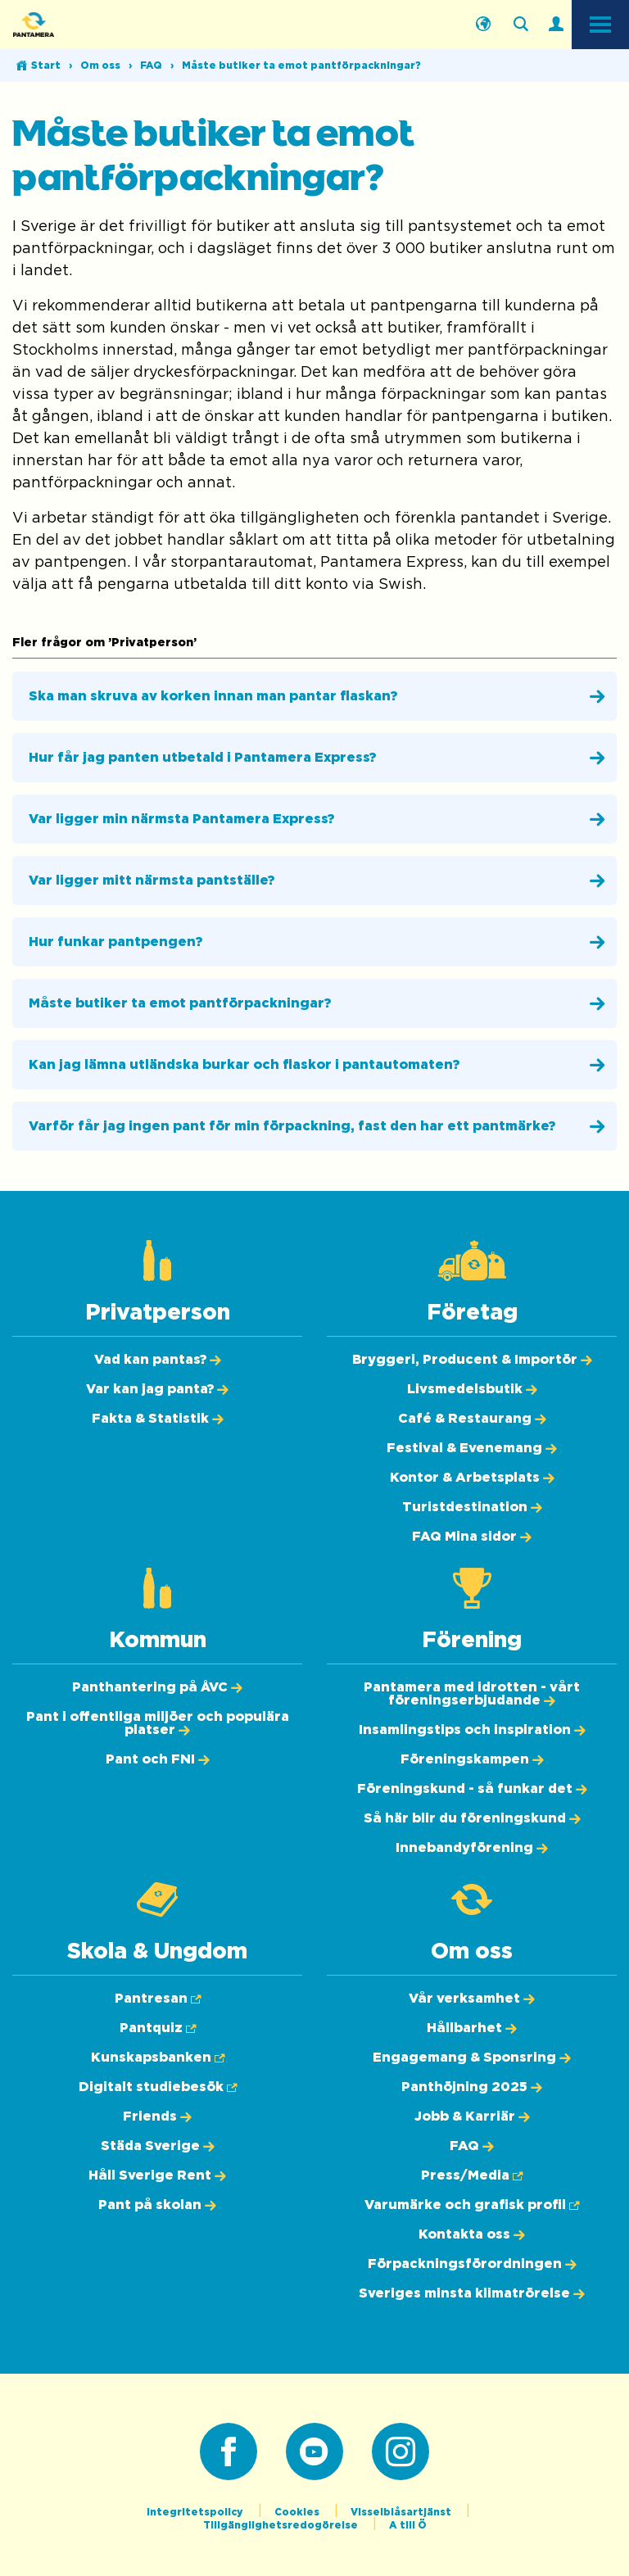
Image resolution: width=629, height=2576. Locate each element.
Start (46, 65)
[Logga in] (556, 25)
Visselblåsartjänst (402, 2512)
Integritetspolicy (196, 2512)
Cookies (298, 2512)
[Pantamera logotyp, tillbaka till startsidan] (95, 24)
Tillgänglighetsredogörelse (281, 2525)
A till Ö (408, 2525)
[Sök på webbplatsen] (521, 25)
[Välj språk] (483, 25)
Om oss (100, 65)
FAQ (151, 65)
